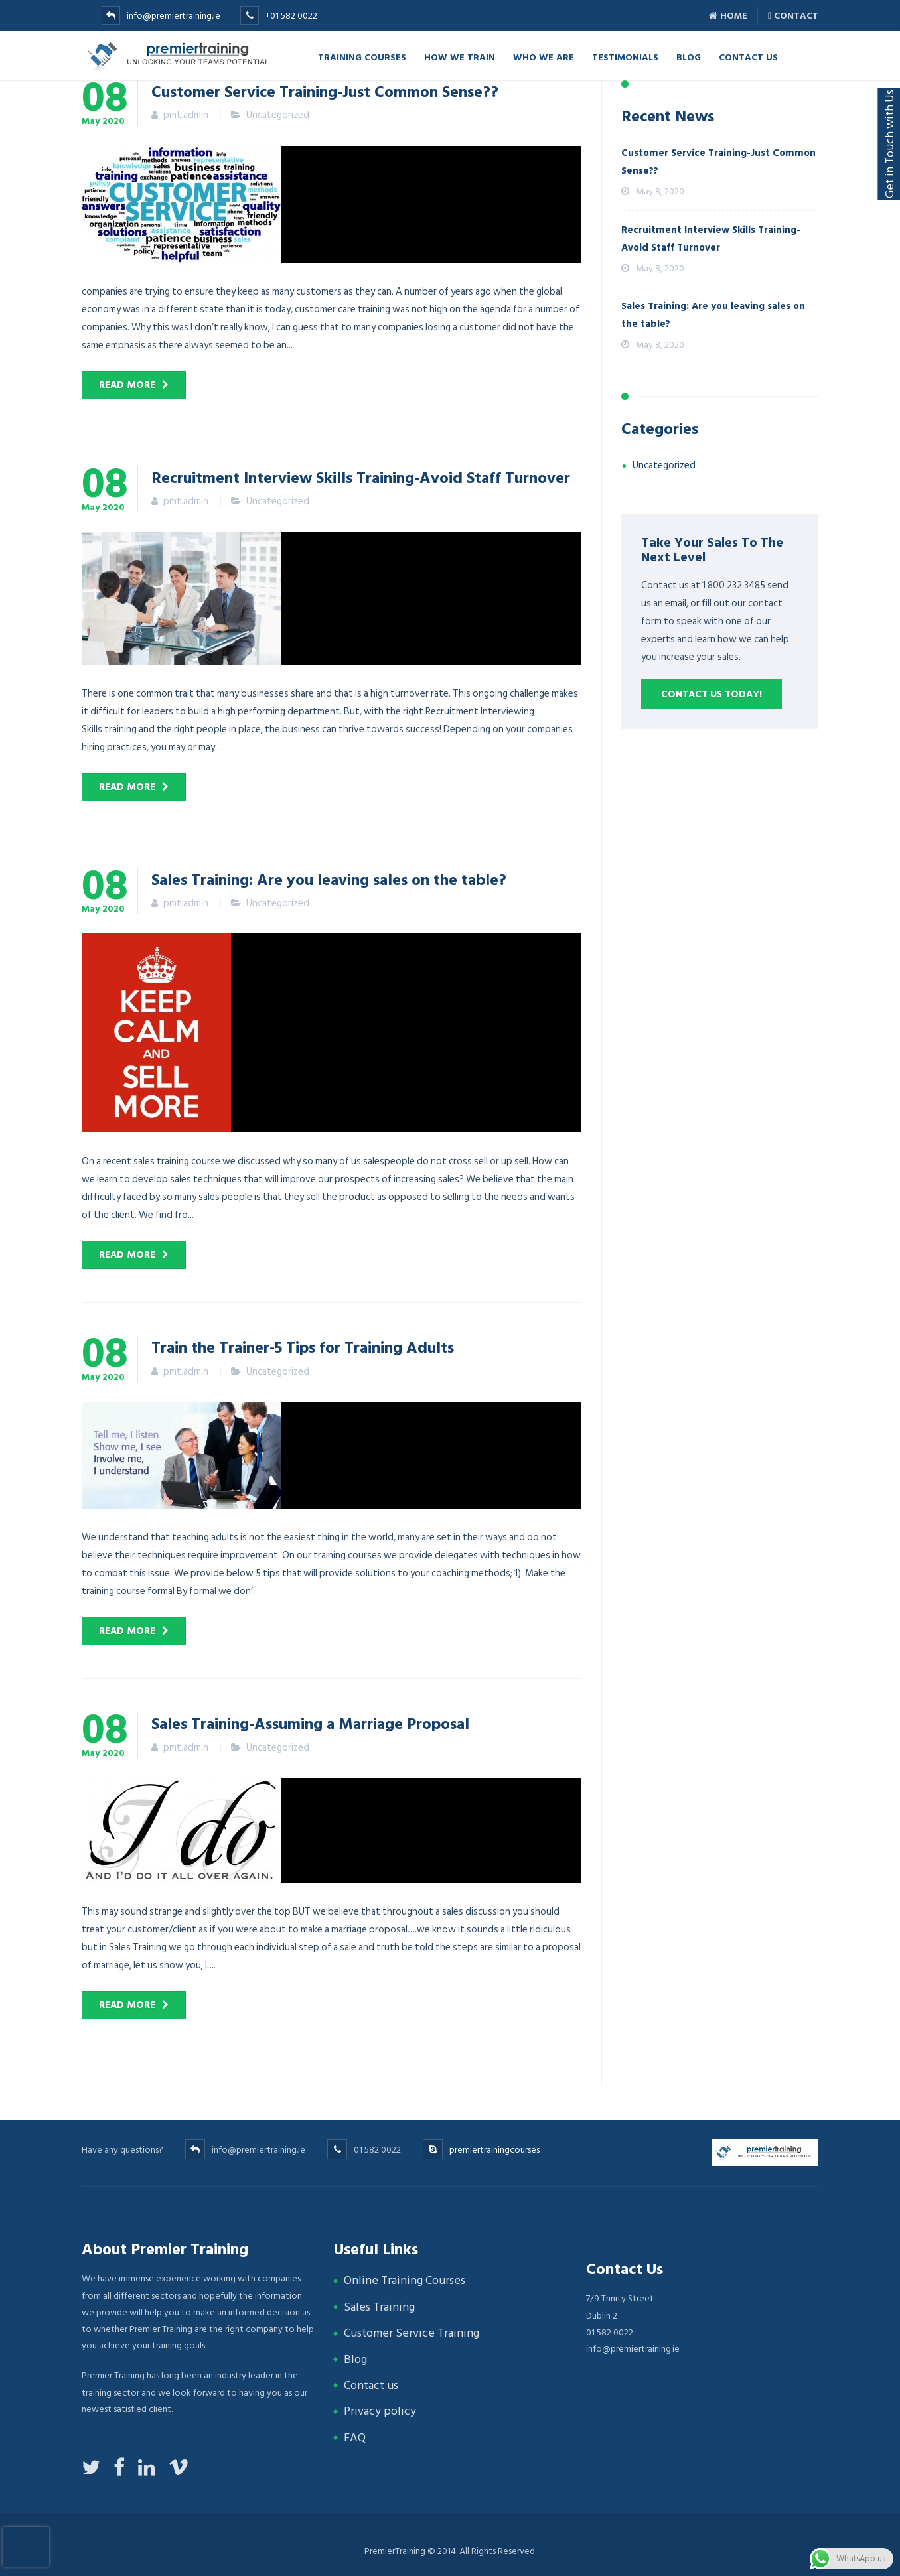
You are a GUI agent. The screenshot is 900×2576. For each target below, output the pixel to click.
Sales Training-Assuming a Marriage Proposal (310, 1723)
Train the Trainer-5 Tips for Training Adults (302, 1347)
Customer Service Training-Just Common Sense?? (324, 91)
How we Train (459, 57)
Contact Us (748, 57)
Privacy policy (380, 2411)
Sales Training (379, 2307)
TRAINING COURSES (362, 57)
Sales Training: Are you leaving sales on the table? (328, 879)
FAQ (355, 2437)
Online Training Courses (404, 2280)
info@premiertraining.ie (173, 15)
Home (728, 15)
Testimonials (625, 57)
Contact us (371, 2385)
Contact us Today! (711, 694)
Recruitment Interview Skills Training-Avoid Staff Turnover (360, 477)
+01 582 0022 (291, 15)
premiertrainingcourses (494, 2149)
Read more (127, 385)
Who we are (543, 57)
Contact (793, 15)
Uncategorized (277, 115)
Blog (688, 57)
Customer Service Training (411, 2332)
